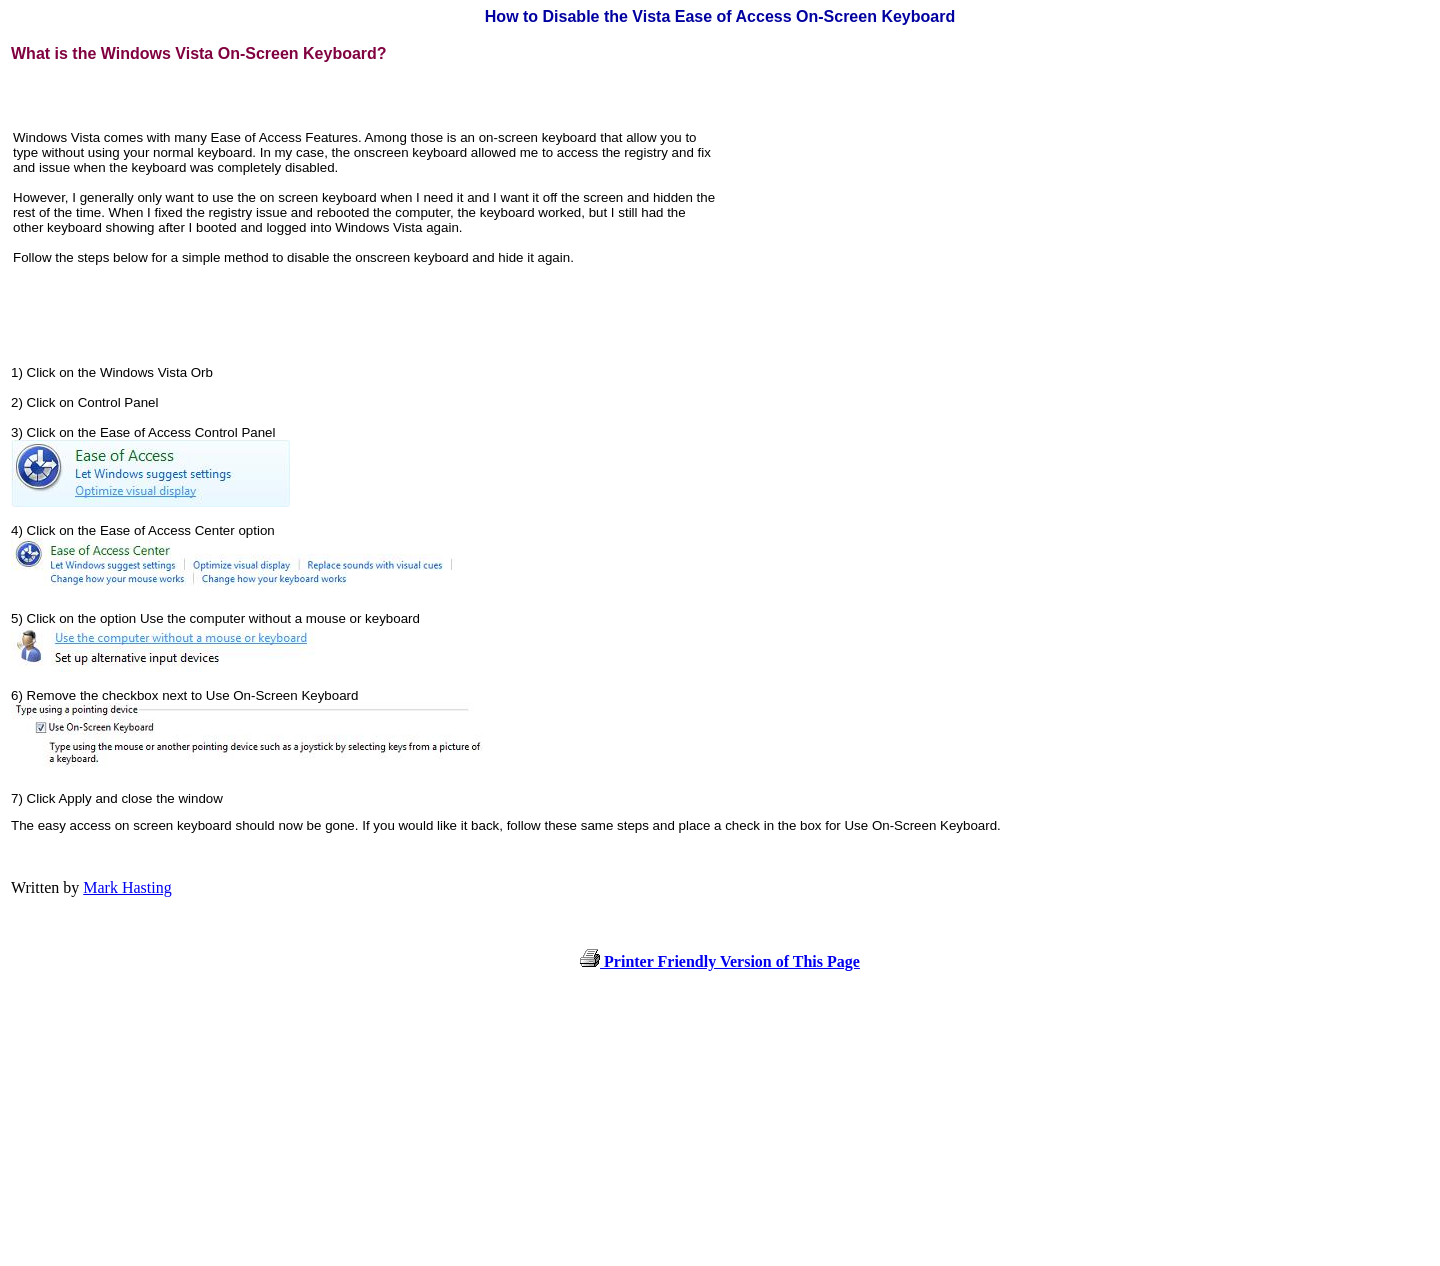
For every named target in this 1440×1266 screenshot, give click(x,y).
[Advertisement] (889, 205)
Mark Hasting (127, 887)
